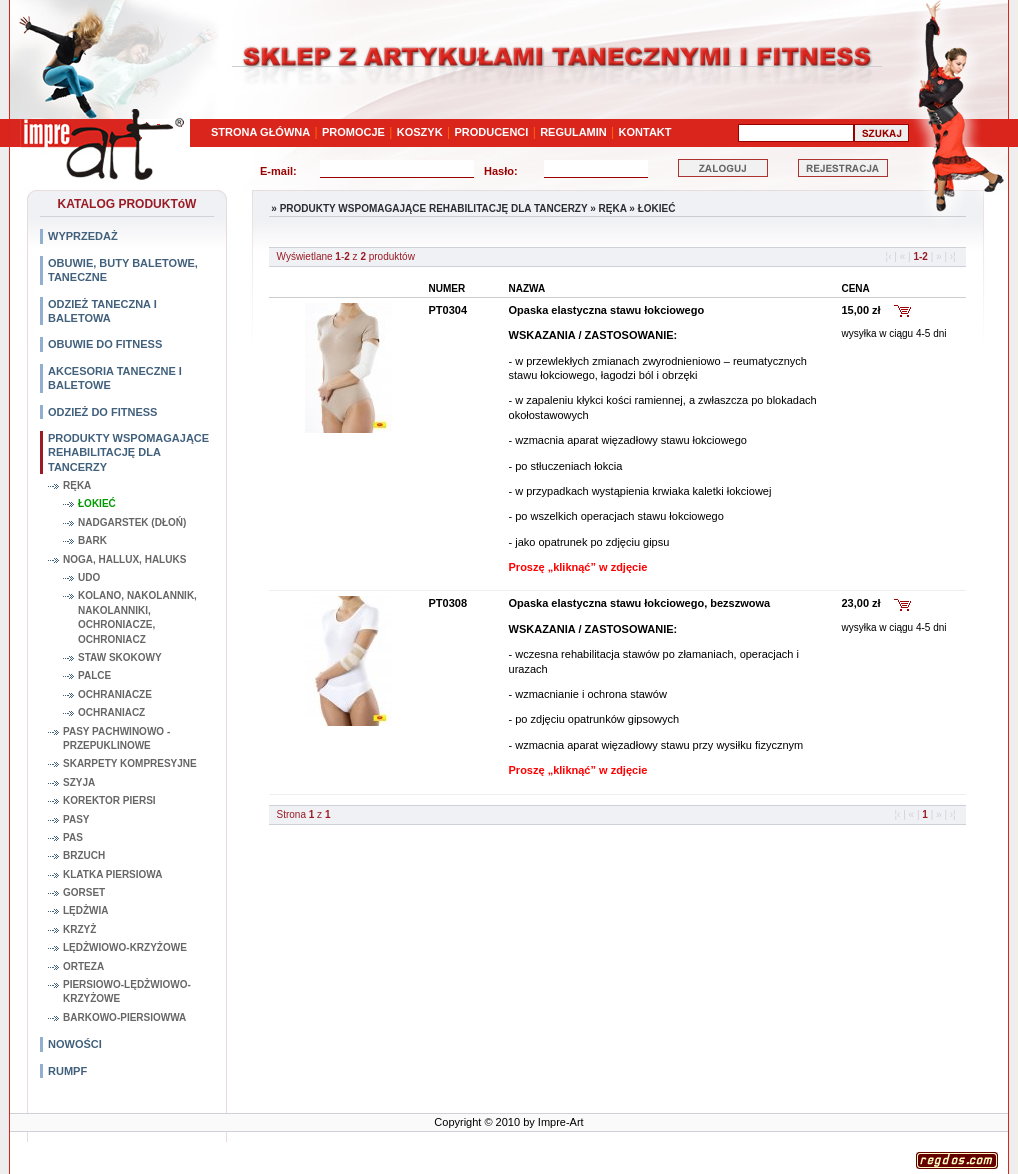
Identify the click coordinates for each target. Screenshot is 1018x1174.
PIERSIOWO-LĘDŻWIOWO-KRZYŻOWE (127, 991)
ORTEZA (83, 966)
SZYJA (79, 782)
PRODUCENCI (491, 132)
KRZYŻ (79, 929)
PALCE (94, 675)
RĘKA (77, 485)
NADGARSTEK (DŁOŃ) (132, 522)
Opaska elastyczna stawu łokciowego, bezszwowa (640, 603)
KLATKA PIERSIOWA (112, 874)
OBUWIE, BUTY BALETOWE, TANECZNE (123, 270)
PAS (73, 837)
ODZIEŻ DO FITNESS (102, 412)
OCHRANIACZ (111, 712)
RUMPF (67, 1071)
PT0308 (448, 603)
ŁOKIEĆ (97, 503)
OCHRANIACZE (115, 694)
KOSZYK (420, 132)
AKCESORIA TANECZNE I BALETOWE (115, 378)
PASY (76, 819)
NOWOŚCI (75, 1044)
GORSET (84, 892)
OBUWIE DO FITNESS (105, 344)
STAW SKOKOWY (120, 657)
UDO (89, 577)
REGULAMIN (573, 132)
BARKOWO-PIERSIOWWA (124, 1017)
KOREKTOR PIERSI (109, 800)
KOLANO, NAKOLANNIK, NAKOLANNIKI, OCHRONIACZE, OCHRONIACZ (137, 617)
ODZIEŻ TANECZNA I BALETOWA (102, 311)
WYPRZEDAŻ (83, 236)
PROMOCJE (353, 132)
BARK (92, 540)
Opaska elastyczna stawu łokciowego (607, 310)
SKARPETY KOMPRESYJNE (130, 763)
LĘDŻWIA (86, 910)
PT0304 (448, 310)
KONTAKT (645, 132)
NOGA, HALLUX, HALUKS (124, 559)
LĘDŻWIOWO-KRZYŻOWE (125, 947)
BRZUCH (84, 855)
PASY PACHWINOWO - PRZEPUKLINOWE (116, 738)
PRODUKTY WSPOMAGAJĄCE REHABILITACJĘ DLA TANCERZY (128, 452)
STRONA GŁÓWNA (260, 132)
